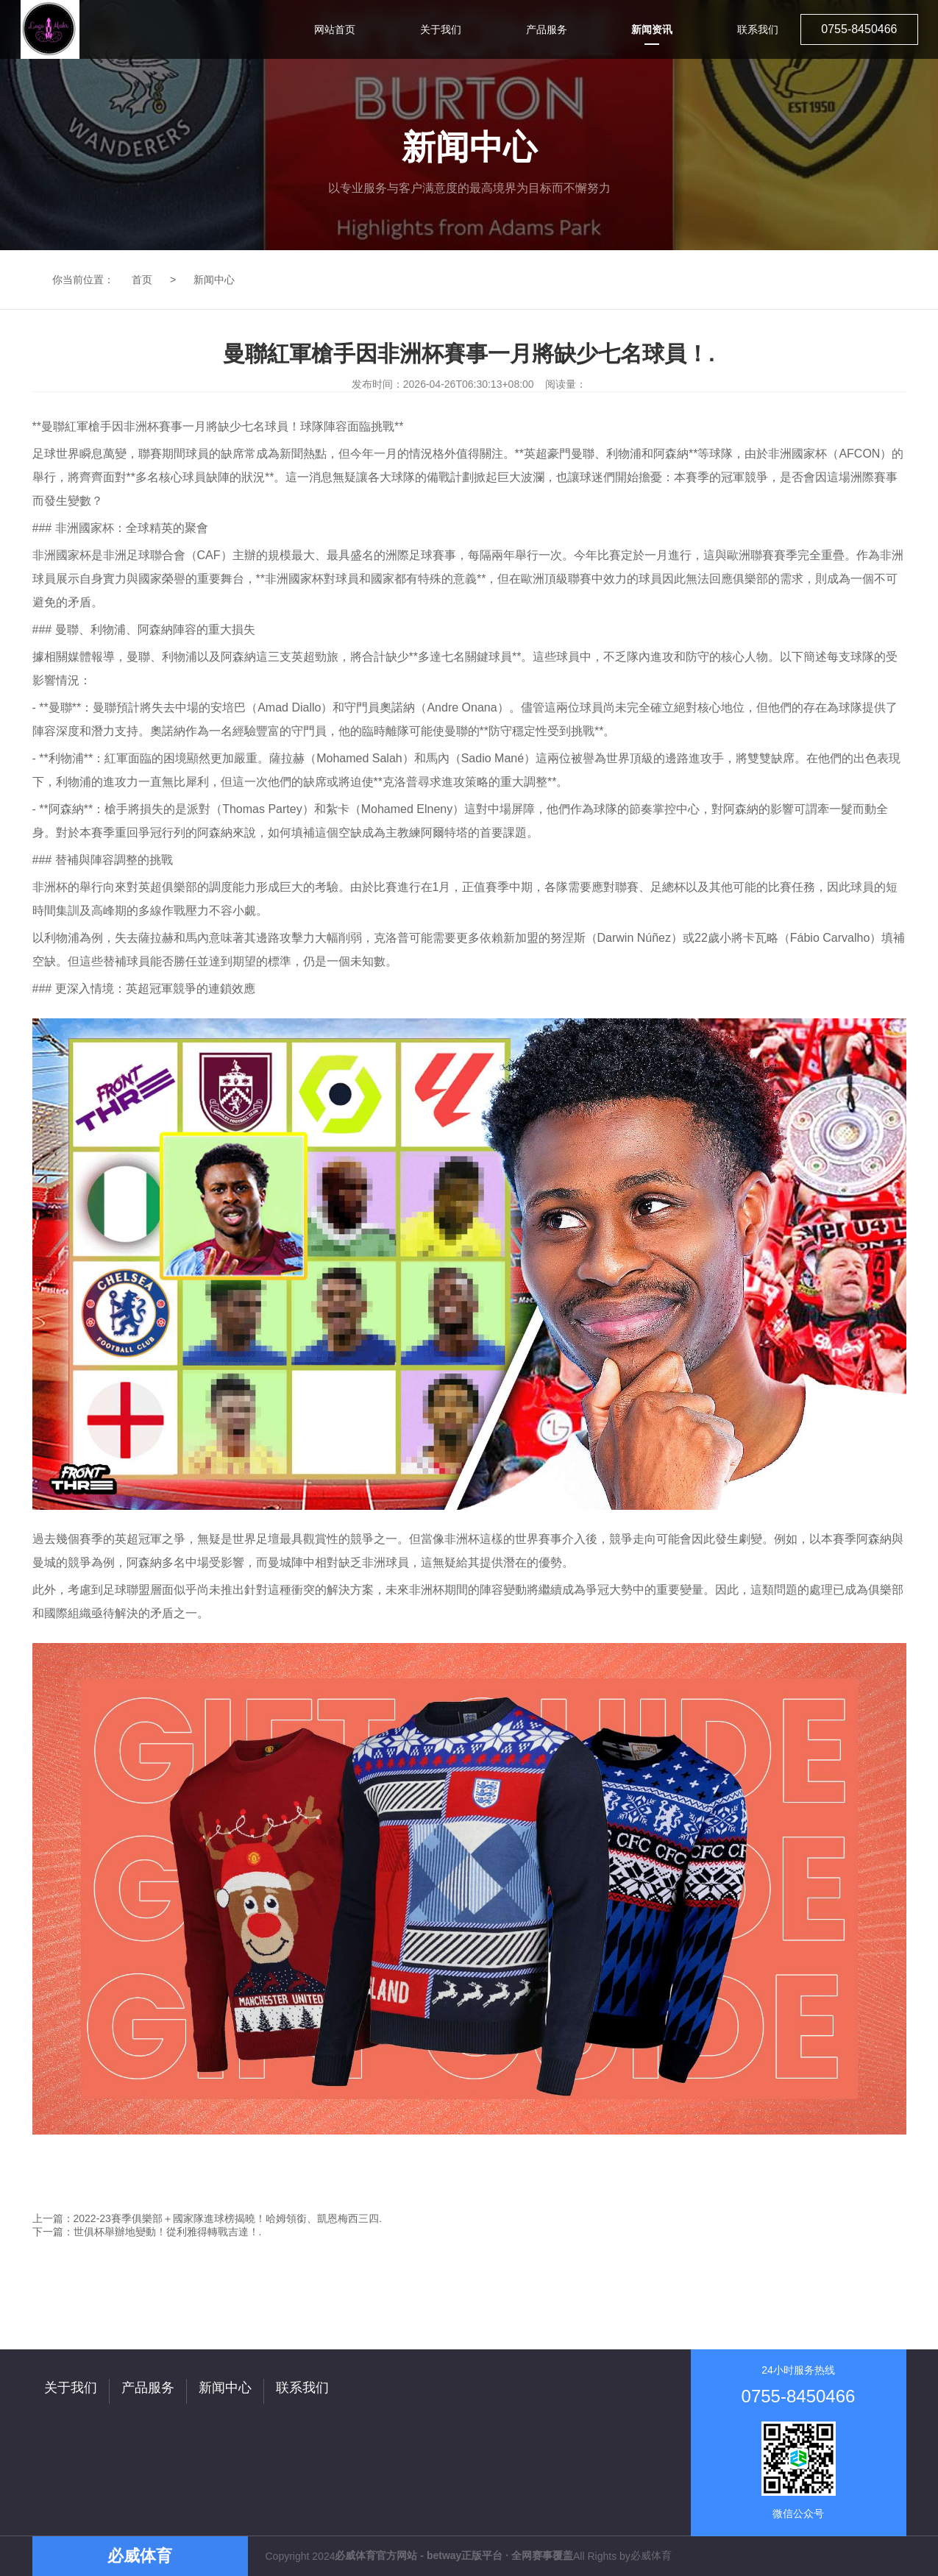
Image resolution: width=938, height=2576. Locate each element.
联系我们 (302, 2387)
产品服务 (147, 2387)
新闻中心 (214, 279)
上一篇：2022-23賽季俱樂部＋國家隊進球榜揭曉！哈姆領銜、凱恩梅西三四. (207, 2218)
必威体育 (651, 2555)
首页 (142, 279)
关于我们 (70, 2387)
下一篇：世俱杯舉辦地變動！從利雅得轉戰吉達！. (147, 2232)
